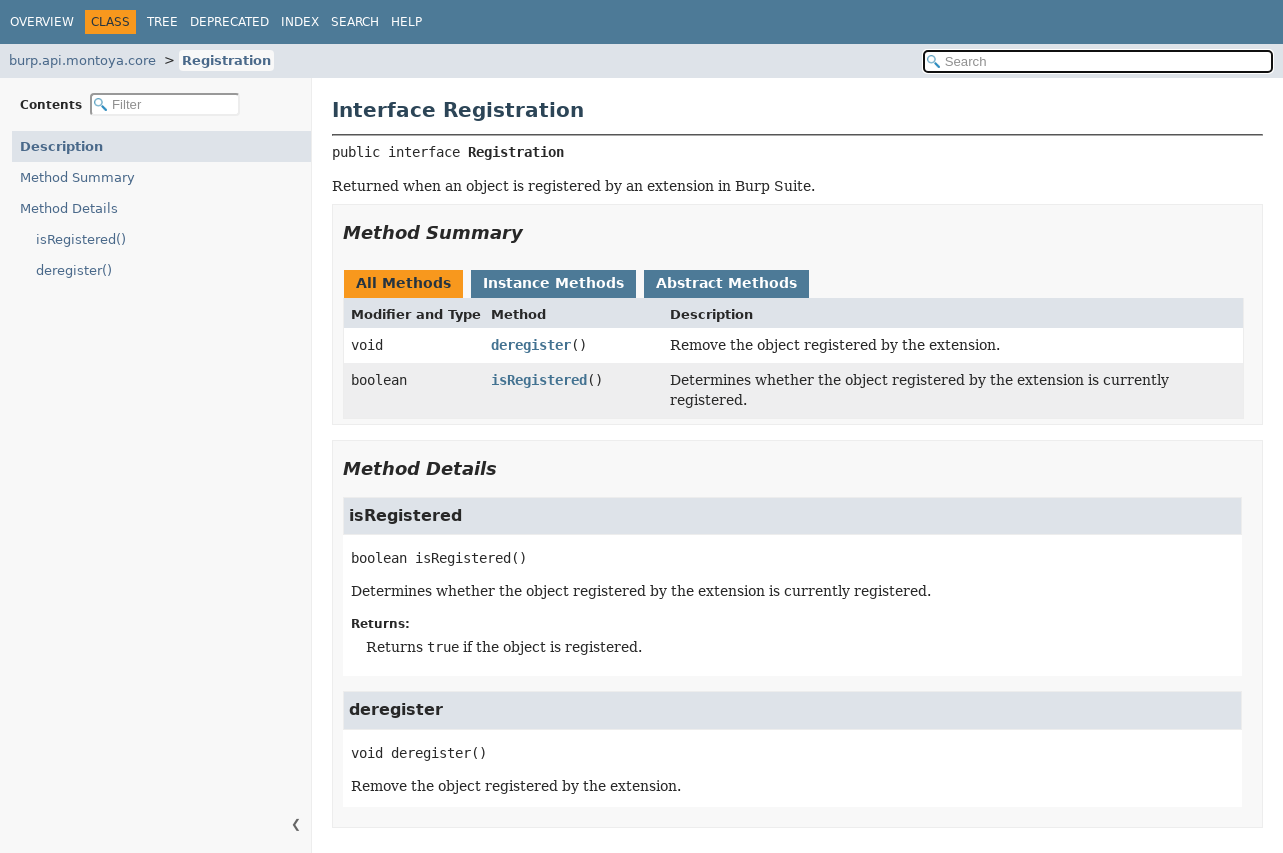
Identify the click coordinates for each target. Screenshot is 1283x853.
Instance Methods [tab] (553, 283)
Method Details (69, 208)
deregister (531, 345)
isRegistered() (81, 239)
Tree (162, 22)
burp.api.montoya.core (82, 60)
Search (355, 22)
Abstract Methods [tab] (726, 283)
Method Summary (77, 177)
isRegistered (539, 380)
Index (300, 22)
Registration (226, 60)
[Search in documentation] (1098, 61)
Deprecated (229, 22)
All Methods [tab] (403, 283)
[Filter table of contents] (165, 104)
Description (61, 146)
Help (406, 22)
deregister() (74, 270)
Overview (42, 22)
